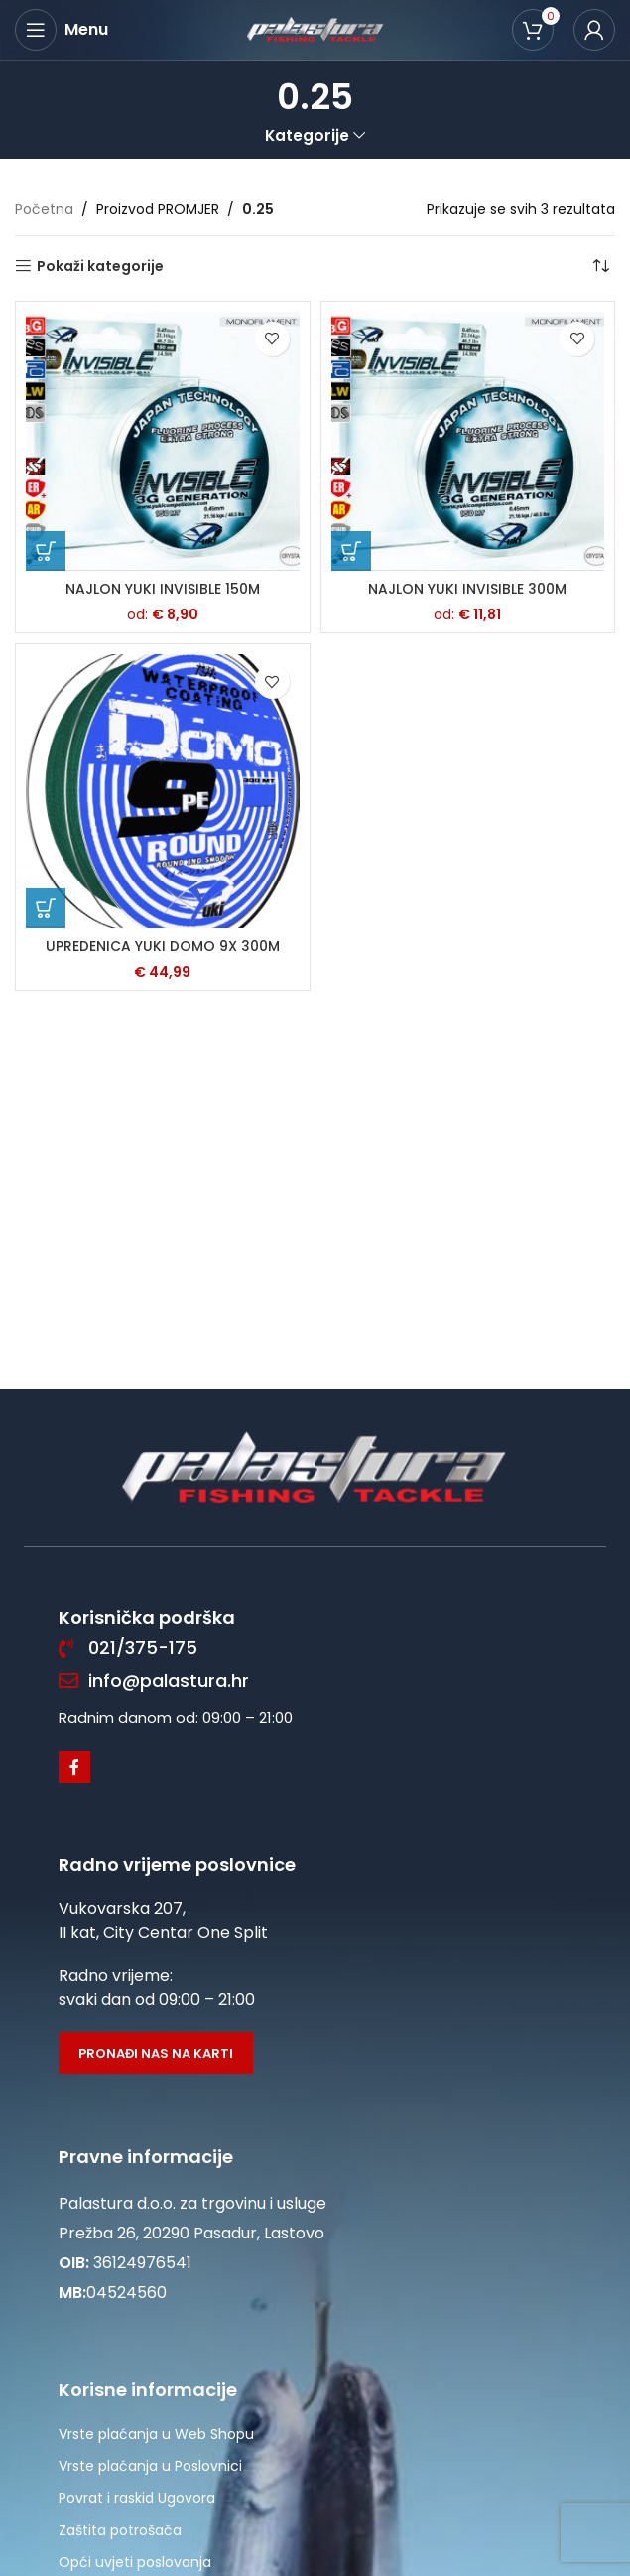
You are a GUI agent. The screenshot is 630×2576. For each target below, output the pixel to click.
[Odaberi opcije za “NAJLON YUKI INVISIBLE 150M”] (45, 551)
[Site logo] (315, 29)
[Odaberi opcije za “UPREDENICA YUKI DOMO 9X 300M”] (45, 908)
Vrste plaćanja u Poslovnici (150, 2466)
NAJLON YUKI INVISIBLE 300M (467, 589)
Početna (44, 209)
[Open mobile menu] (61, 30)
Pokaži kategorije (100, 266)
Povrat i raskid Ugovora (137, 2498)
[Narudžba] (600, 266)
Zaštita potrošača (120, 2530)
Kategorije (307, 135)
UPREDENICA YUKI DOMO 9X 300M (163, 946)
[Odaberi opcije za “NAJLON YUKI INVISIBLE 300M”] (351, 551)
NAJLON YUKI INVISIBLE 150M (162, 589)
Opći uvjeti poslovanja (135, 2562)
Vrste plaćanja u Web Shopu (156, 2434)
